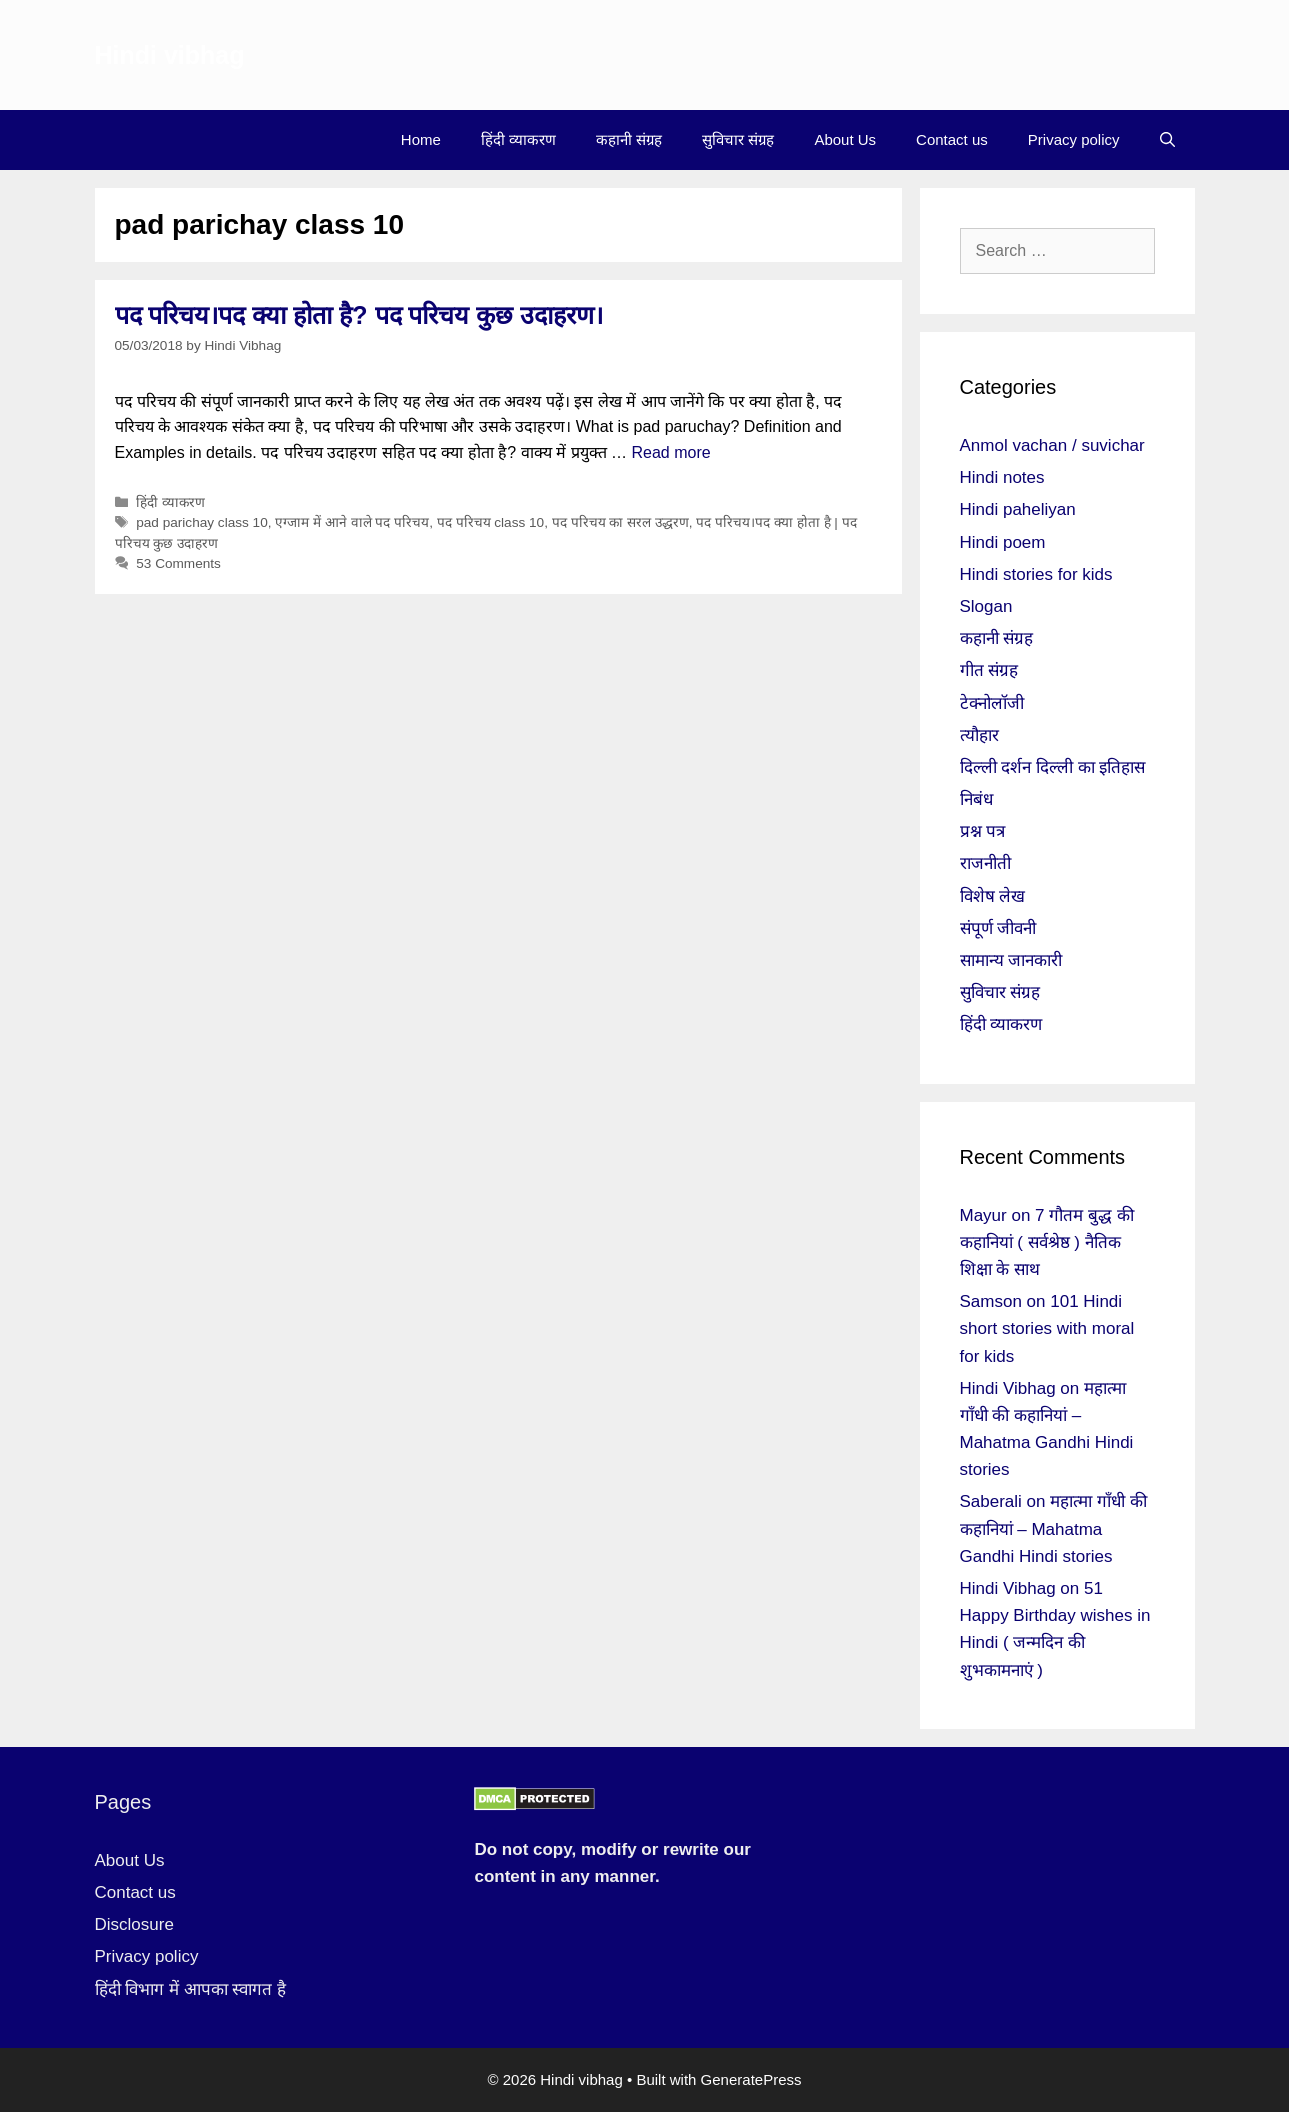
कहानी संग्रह (629, 139)
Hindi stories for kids (1036, 574)
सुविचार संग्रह (738, 139)
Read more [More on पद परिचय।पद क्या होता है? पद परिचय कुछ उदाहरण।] (670, 452)
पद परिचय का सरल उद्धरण (620, 522)
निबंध (976, 799)
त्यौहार (979, 735)
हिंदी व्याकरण (518, 139)
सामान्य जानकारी (1011, 960)
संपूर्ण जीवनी (998, 928)
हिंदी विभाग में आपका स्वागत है (191, 1989)
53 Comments (178, 563)
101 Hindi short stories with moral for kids (1047, 1328)
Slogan (986, 606)
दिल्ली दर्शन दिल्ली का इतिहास (1053, 767)
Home (421, 139)
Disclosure (134, 1924)
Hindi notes (1002, 477)
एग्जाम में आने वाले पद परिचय (352, 522)
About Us (845, 139)
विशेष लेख (993, 896)
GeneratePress (751, 2079)
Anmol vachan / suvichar (1052, 445)
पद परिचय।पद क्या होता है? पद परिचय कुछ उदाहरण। (359, 315)
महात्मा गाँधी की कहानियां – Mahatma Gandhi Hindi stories (1053, 1528)
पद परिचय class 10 (490, 522)
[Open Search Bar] (1167, 140)
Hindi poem (1003, 542)
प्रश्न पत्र (983, 831)
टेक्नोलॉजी (992, 703)
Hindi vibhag (170, 55)
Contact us (952, 139)
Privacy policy (1074, 139)
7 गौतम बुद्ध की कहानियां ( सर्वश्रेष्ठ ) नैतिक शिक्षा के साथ (1047, 1242)
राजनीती (985, 863)
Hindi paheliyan (1018, 509)
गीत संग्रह (989, 670)
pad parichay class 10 (201, 522)
